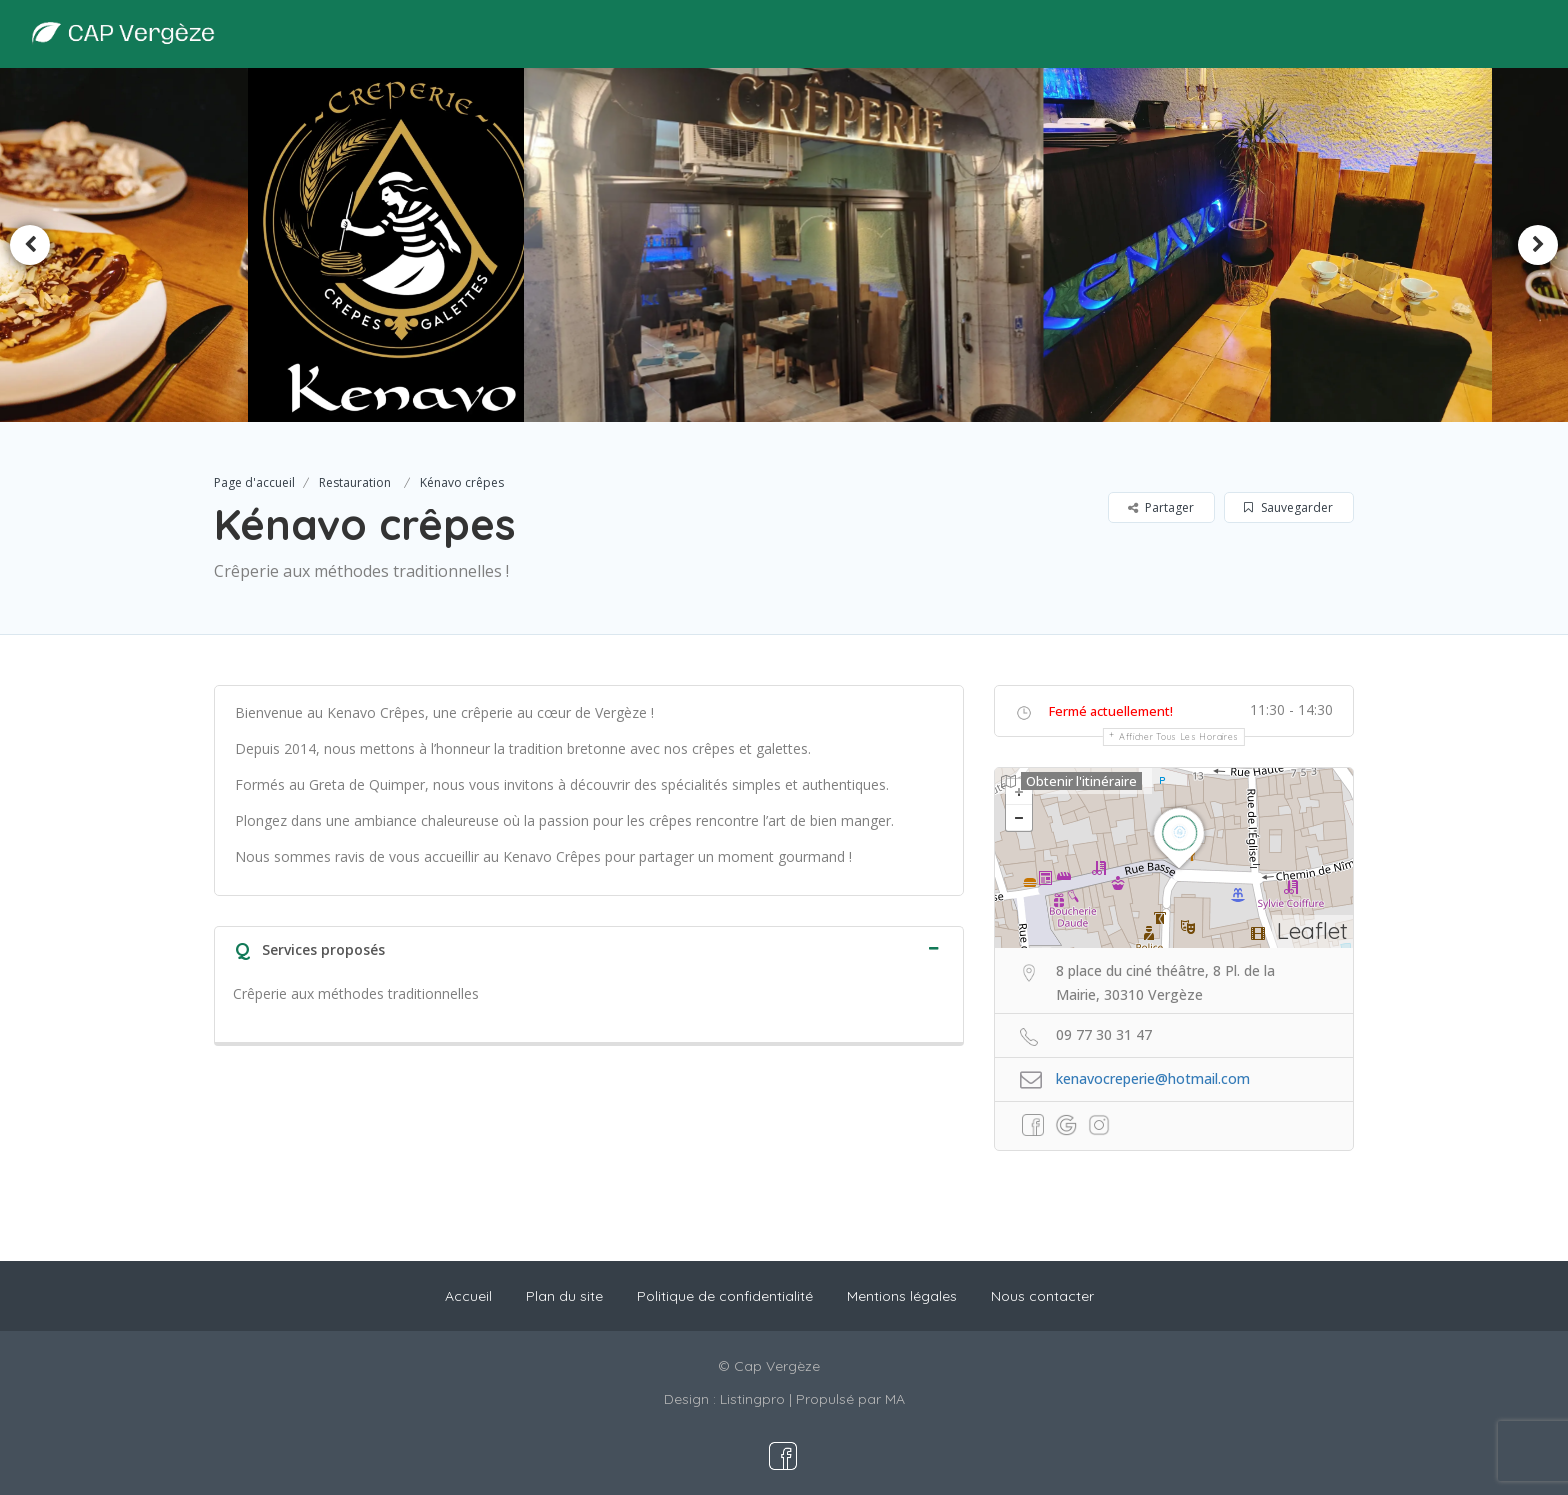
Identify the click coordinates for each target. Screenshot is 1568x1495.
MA (895, 1399)
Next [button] (1538, 245)
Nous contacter (1042, 1296)
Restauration (355, 482)
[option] (398, 245)
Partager (1161, 507)
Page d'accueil (254, 482)
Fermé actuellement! (1111, 711)
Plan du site (564, 1296)
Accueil (468, 1296)
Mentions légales (902, 1296)
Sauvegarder (1288, 507)
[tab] (589, 947)
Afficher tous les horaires (1179, 736)
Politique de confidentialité (725, 1296)
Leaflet (1312, 930)
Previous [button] (30, 245)
